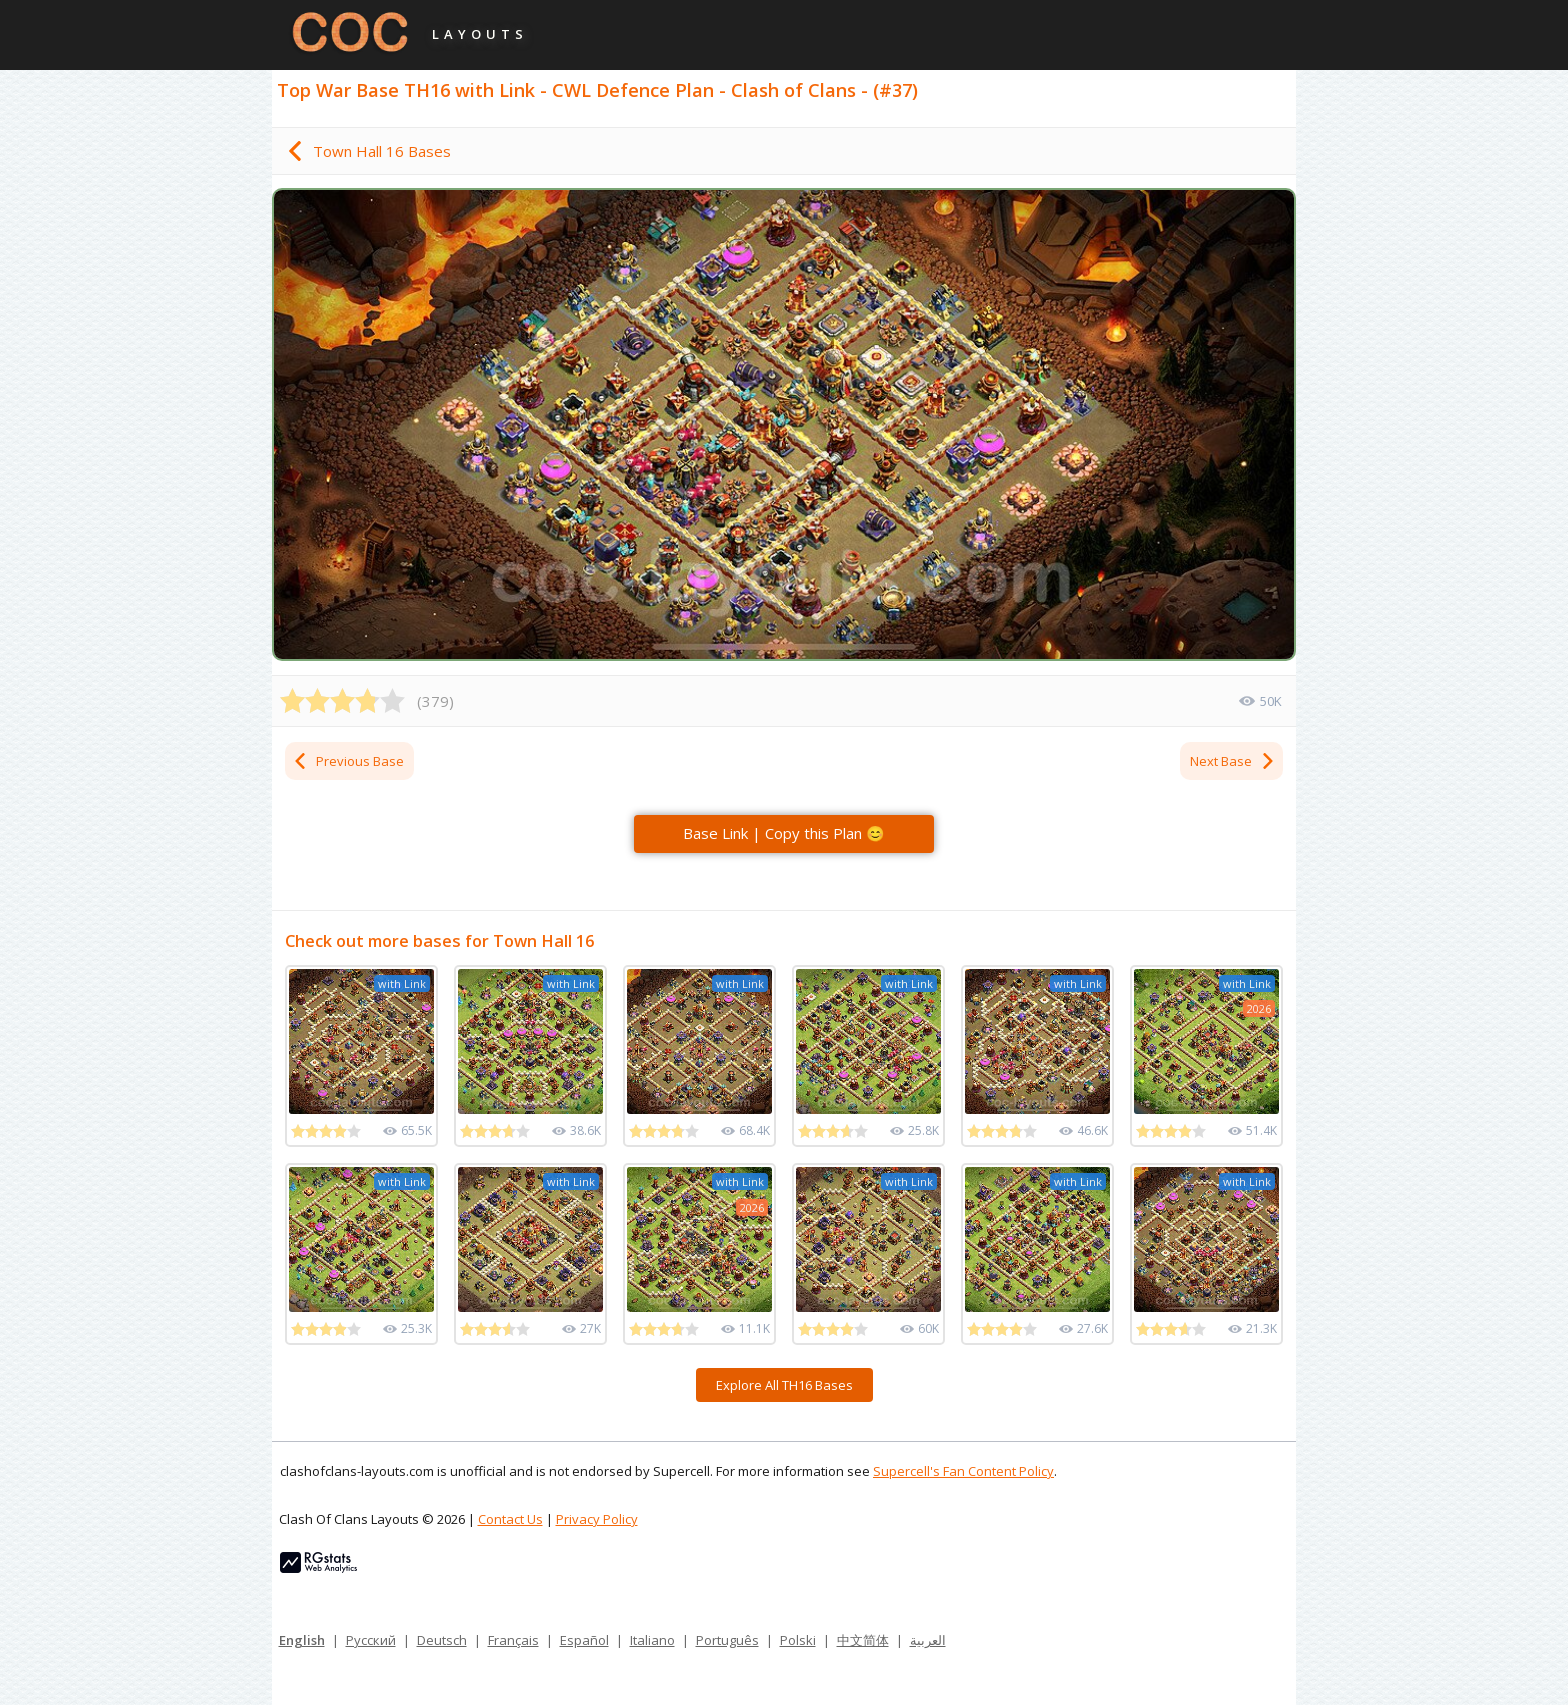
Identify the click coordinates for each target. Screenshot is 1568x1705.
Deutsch (442, 1640)
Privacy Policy (597, 1519)
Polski (798, 1640)
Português (727, 1640)
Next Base (1233, 761)
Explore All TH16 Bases (784, 1385)
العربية (928, 1640)
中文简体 (863, 1640)
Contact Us (510, 1519)
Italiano (652, 1640)
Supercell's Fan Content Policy (963, 1471)
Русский (371, 1640)
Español (584, 1640)
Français (513, 1640)
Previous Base (348, 761)
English (302, 1640)
